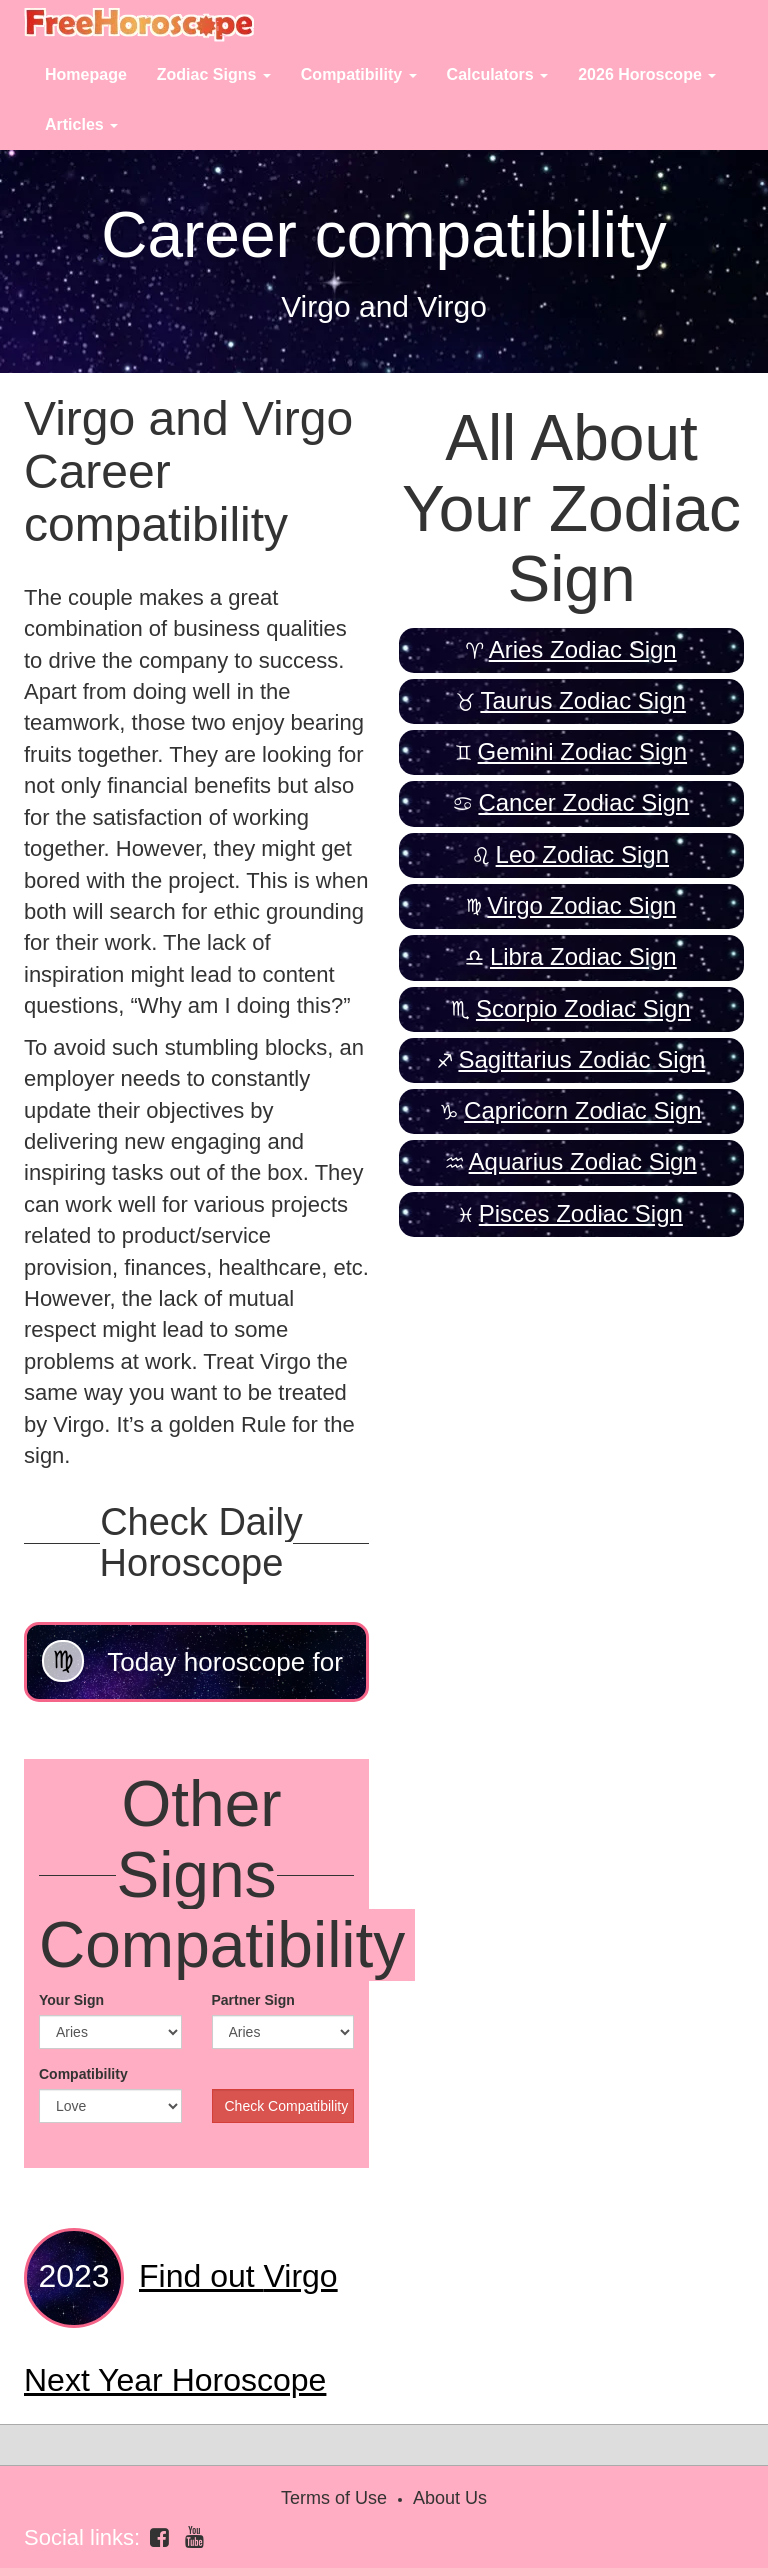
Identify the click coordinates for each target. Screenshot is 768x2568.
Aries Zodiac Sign (583, 649)
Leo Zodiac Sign (582, 854)
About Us (450, 2498)
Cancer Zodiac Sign (583, 802)
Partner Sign (253, 2000)
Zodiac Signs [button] (214, 74)
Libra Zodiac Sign (583, 956)
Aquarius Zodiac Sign (583, 1161)
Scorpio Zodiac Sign (583, 1008)
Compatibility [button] (359, 74)
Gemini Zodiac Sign (582, 751)
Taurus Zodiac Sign (582, 700)
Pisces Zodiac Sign (581, 1213)
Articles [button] (81, 124)
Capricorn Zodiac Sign (582, 1110)
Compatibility (83, 2074)
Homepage (86, 74)
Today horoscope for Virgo (192, 1671)
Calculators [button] (498, 74)
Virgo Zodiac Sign (581, 905)
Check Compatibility (287, 2106)
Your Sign (71, 2000)
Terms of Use (334, 2498)
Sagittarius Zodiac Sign (581, 1059)
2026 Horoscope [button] (647, 74)
